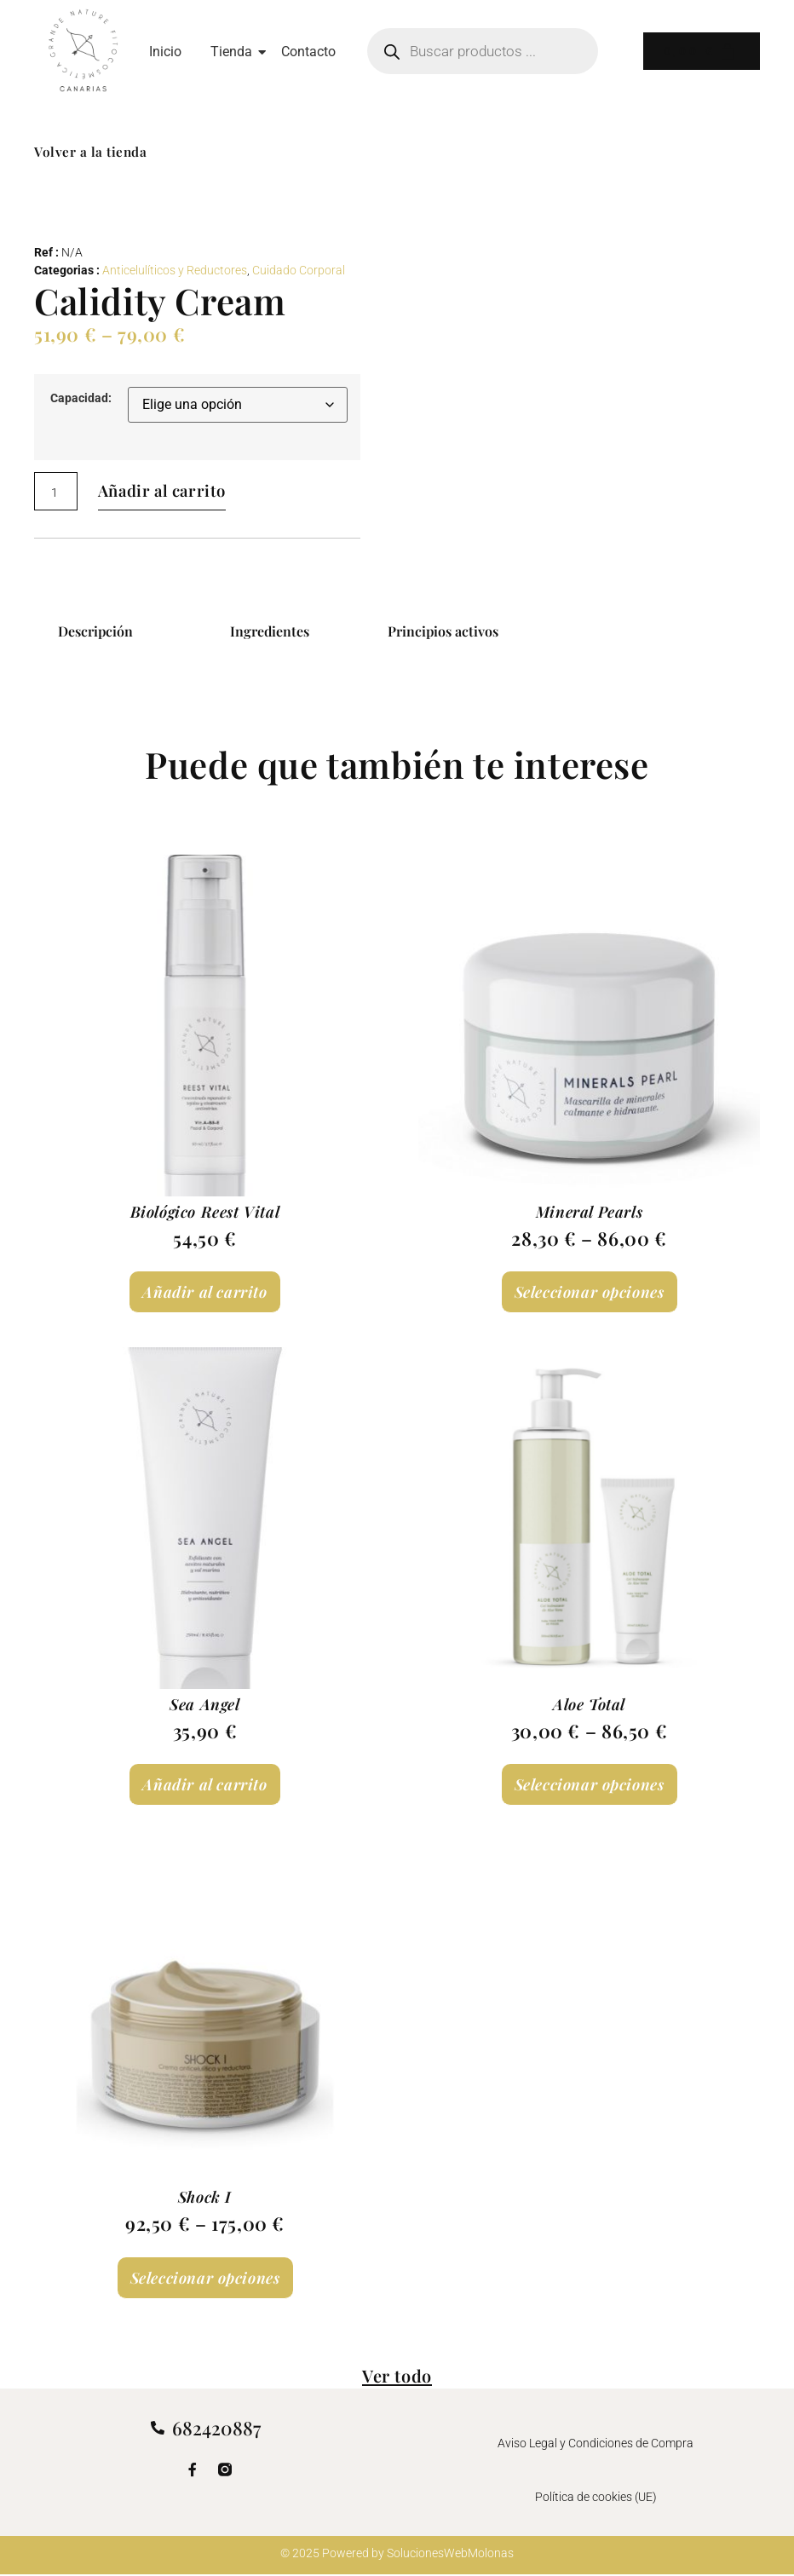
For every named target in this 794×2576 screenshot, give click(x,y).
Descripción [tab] (95, 631)
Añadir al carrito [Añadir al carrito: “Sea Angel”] (204, 1784)
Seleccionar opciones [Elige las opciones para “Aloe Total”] (590, 1784)
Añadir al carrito (172, 491)
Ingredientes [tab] (269, 631)
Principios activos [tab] (443, 631)
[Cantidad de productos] (56, 491)
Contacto (308, 51)
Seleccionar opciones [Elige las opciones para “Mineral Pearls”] (590, 1292)
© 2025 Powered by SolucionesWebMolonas (397, 2555)
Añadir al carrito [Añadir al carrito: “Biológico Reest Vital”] (204, 1292)
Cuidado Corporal (298, 270)
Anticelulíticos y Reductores (174, 270)
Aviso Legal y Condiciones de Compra (595, 2444)
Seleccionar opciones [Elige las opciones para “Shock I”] (205, 2278)
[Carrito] (698, 51)
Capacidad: (81, 399)
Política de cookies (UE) (596, 2496)
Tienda (234, 51)
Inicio (165, 51)
